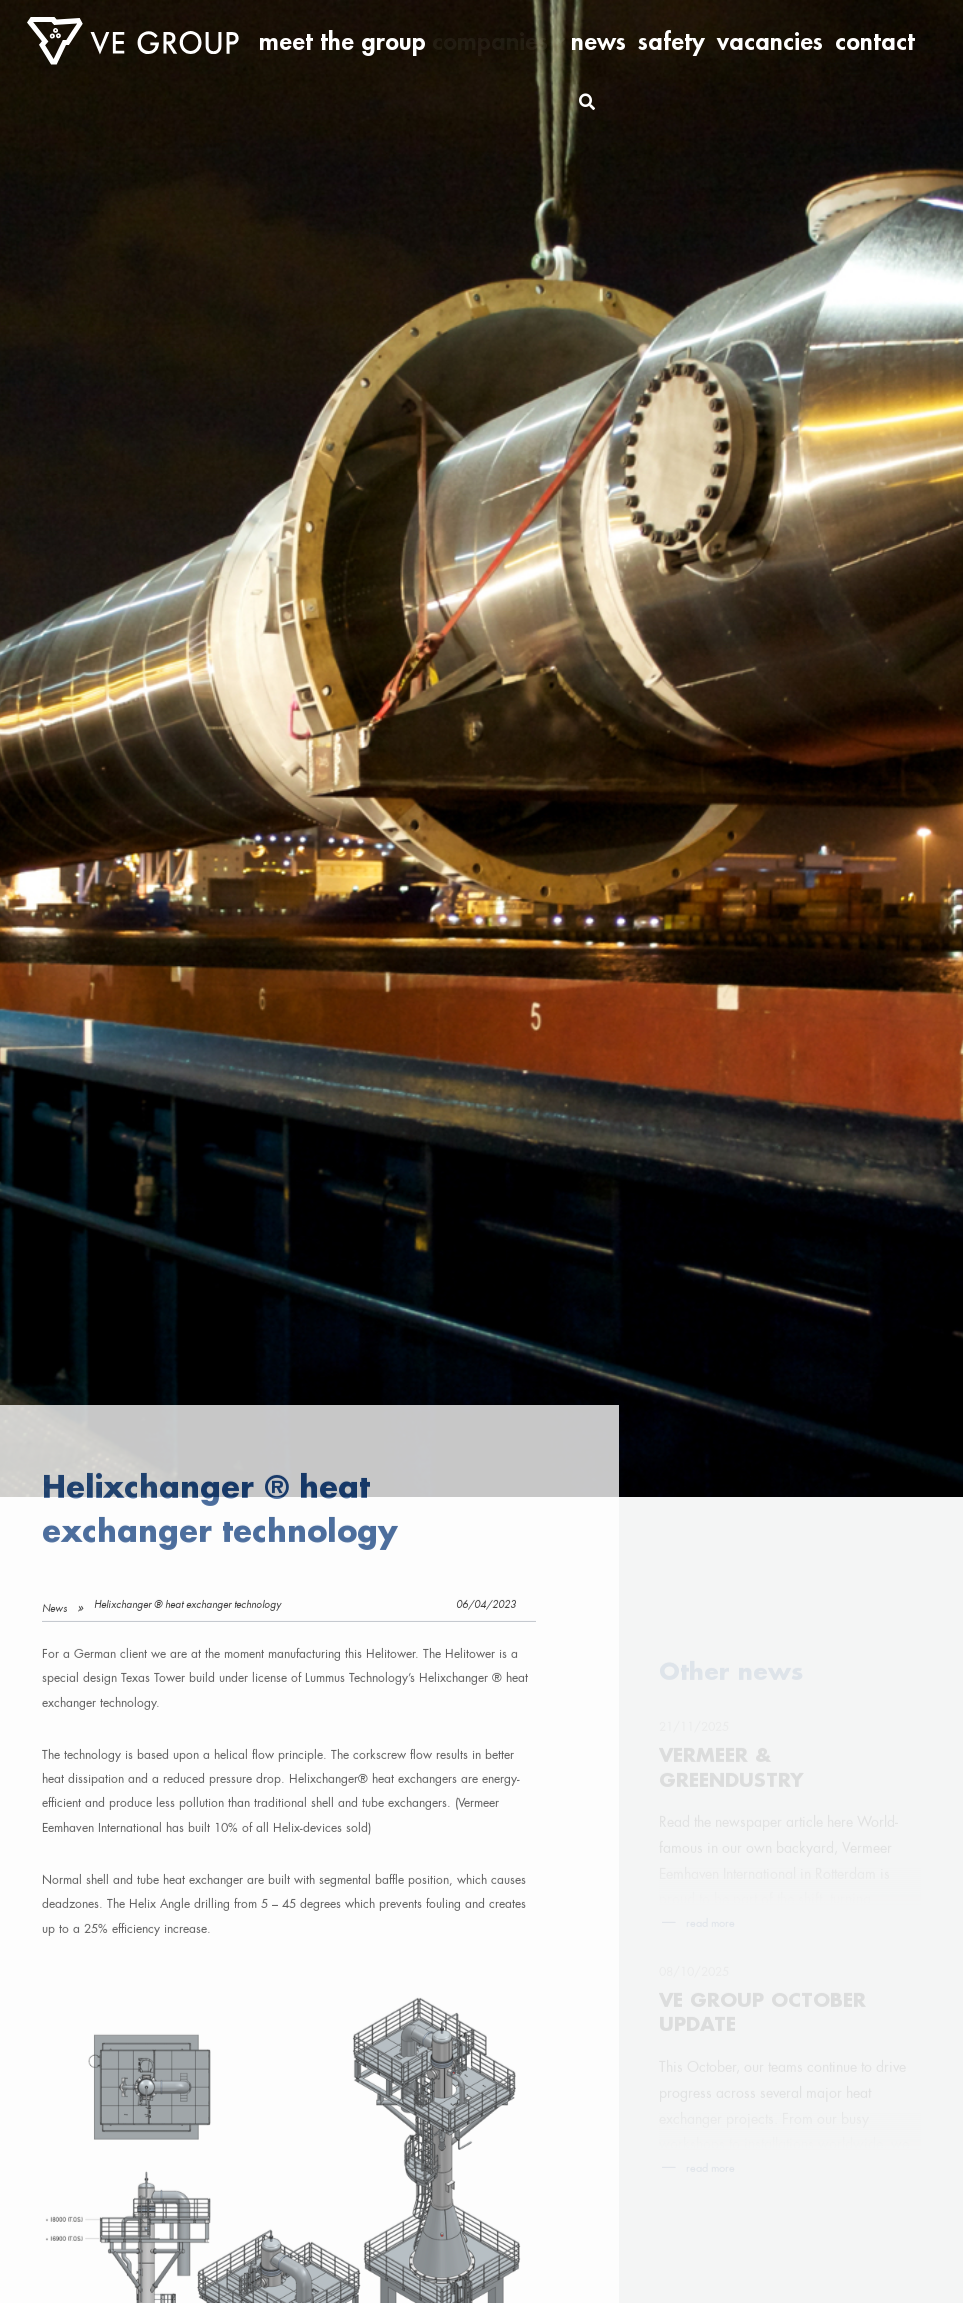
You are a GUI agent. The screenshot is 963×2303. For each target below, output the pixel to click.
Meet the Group (539, 41)
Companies (630, 41)
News (698, 41)
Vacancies (805, 41)
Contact (867, 41)
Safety (744, 41)
